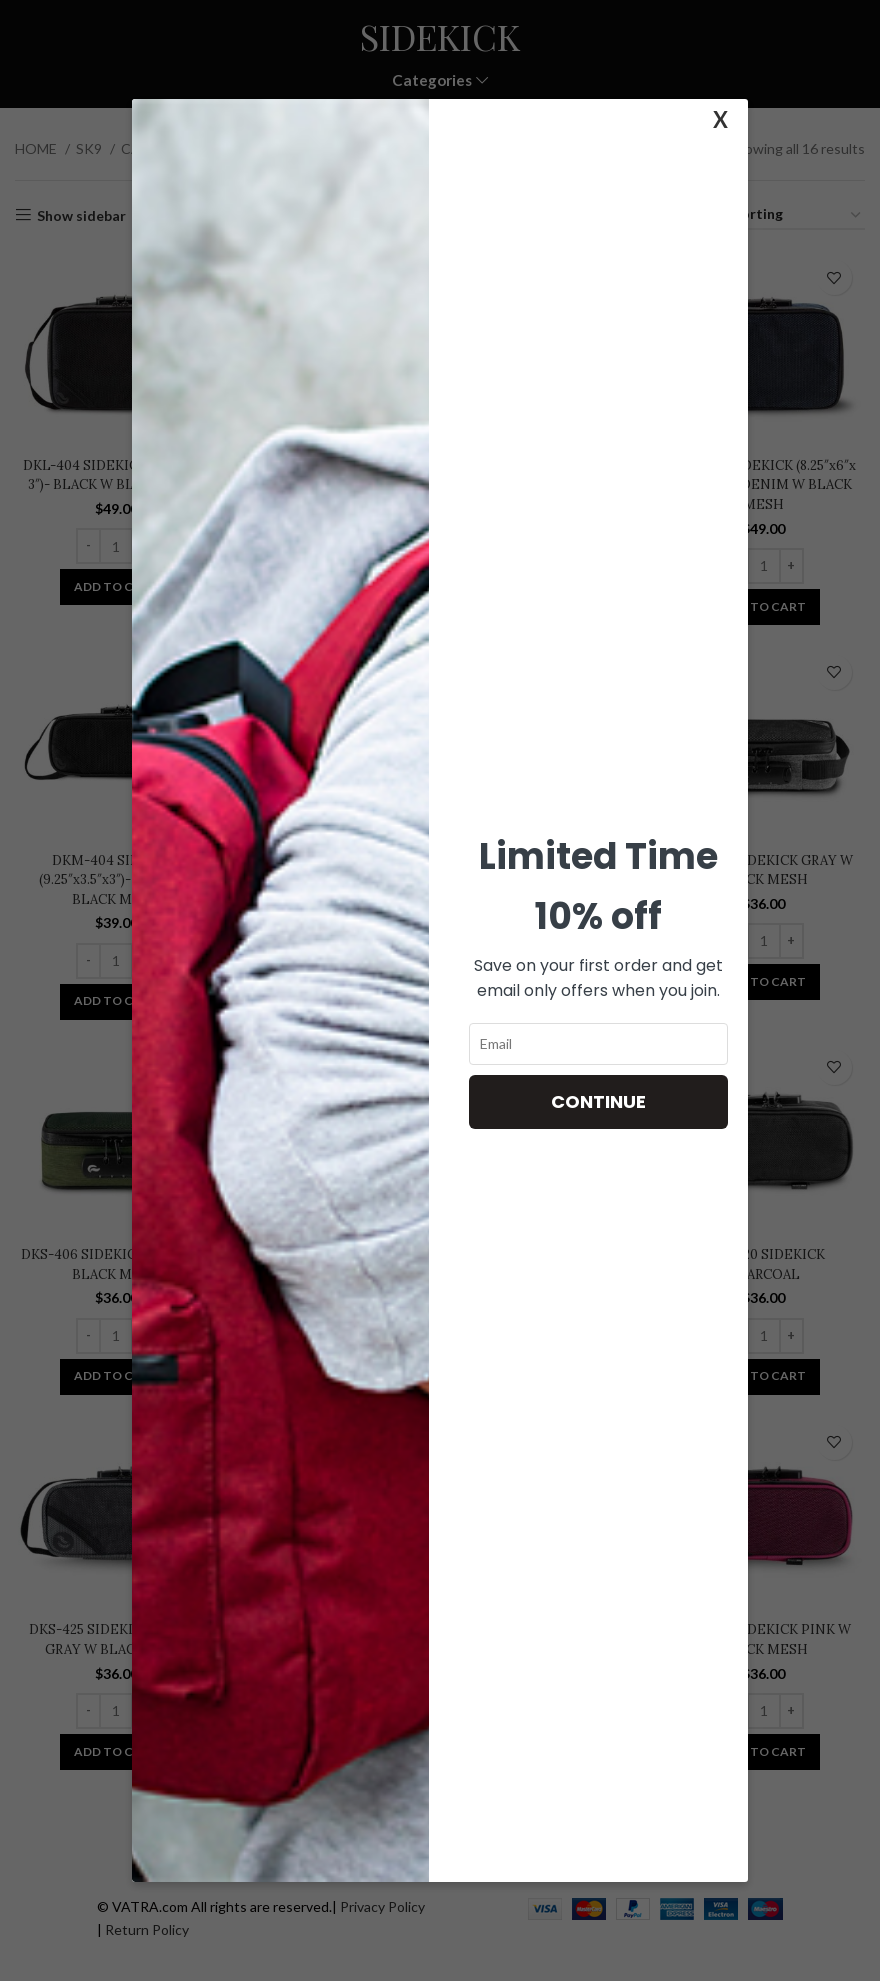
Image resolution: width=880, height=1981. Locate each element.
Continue (598, 1101)
